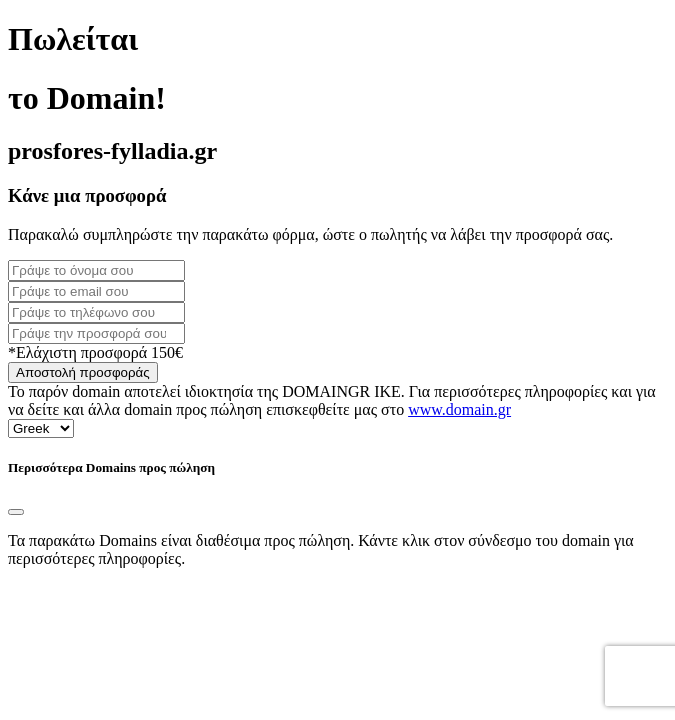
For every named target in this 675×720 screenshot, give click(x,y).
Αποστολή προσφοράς (83, 372)
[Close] (16, 512)
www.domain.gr (459, 409)
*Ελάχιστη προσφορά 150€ (95, 352)
